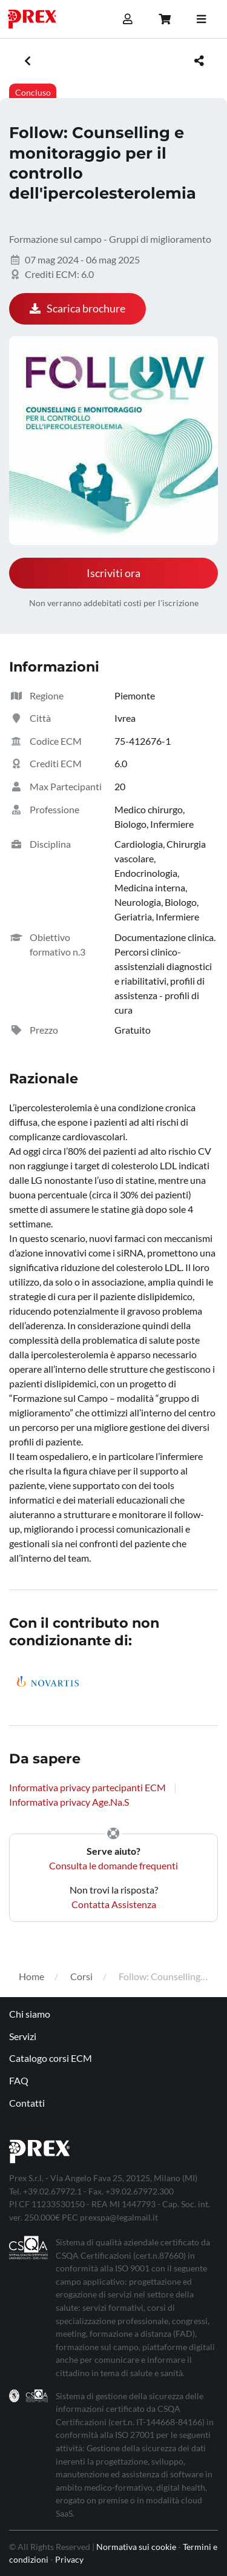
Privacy (69, 2559)
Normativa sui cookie (136, 2546)
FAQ (18, 2080)
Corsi (81, 1976)
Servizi (22, 2036)
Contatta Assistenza (113, 1904)
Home (31, 1976)
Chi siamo (29, 2014)
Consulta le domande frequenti (113, 1865)
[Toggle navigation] (201, 19)
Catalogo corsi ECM (50, 2058)
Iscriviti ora (113, 573)
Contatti (27, 2103)
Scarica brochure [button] (77, 308)
